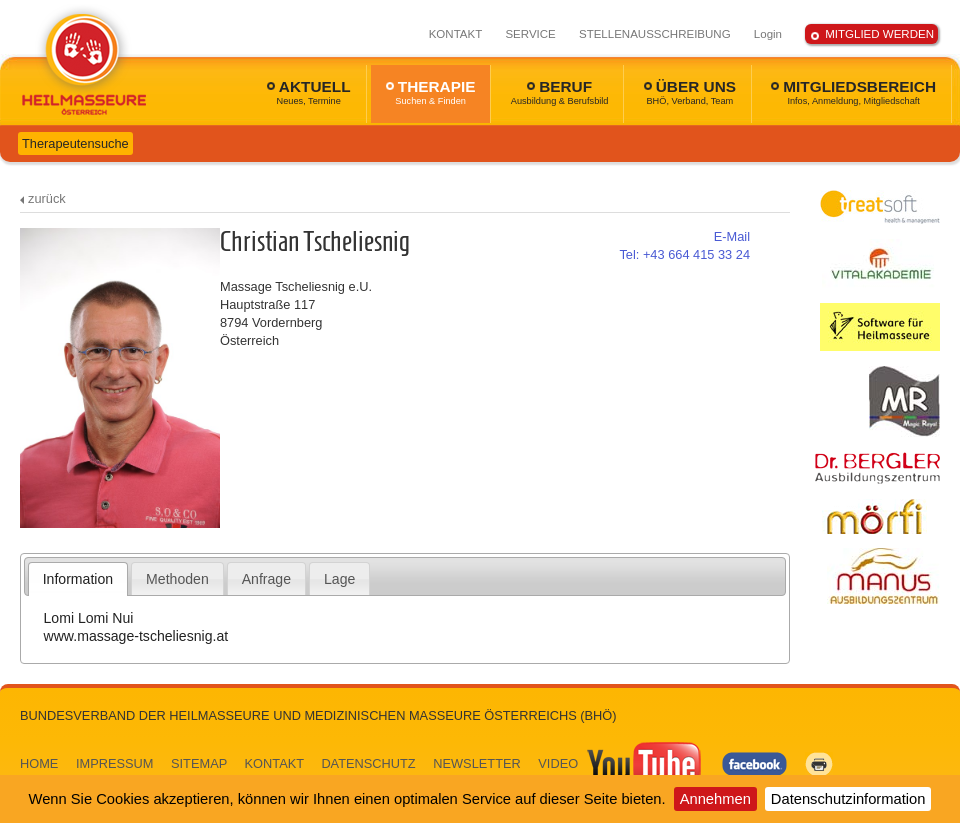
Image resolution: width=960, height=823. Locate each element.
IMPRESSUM (115, 763)
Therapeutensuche (75, 143)
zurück (47, 198)
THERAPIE (431, 92)
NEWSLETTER (476, 763)
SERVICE (530, 34)
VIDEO (621, 763)
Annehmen (715, 799)
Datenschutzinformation (848, 799)
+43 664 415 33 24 (684, 254)
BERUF (560, 92)
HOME (39, 763)
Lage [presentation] (339, 579)
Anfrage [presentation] (266, 579)
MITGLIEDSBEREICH (853, 92)
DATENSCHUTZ (368, 763)
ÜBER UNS (690, 92)
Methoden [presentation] (177, 579)
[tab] (78, 579)
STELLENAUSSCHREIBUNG (655, 34)
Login (768, 34)
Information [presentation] (78, 579)
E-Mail (732, 236)
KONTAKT (456, 34)
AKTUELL (309, 92)
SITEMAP (199, 763)
